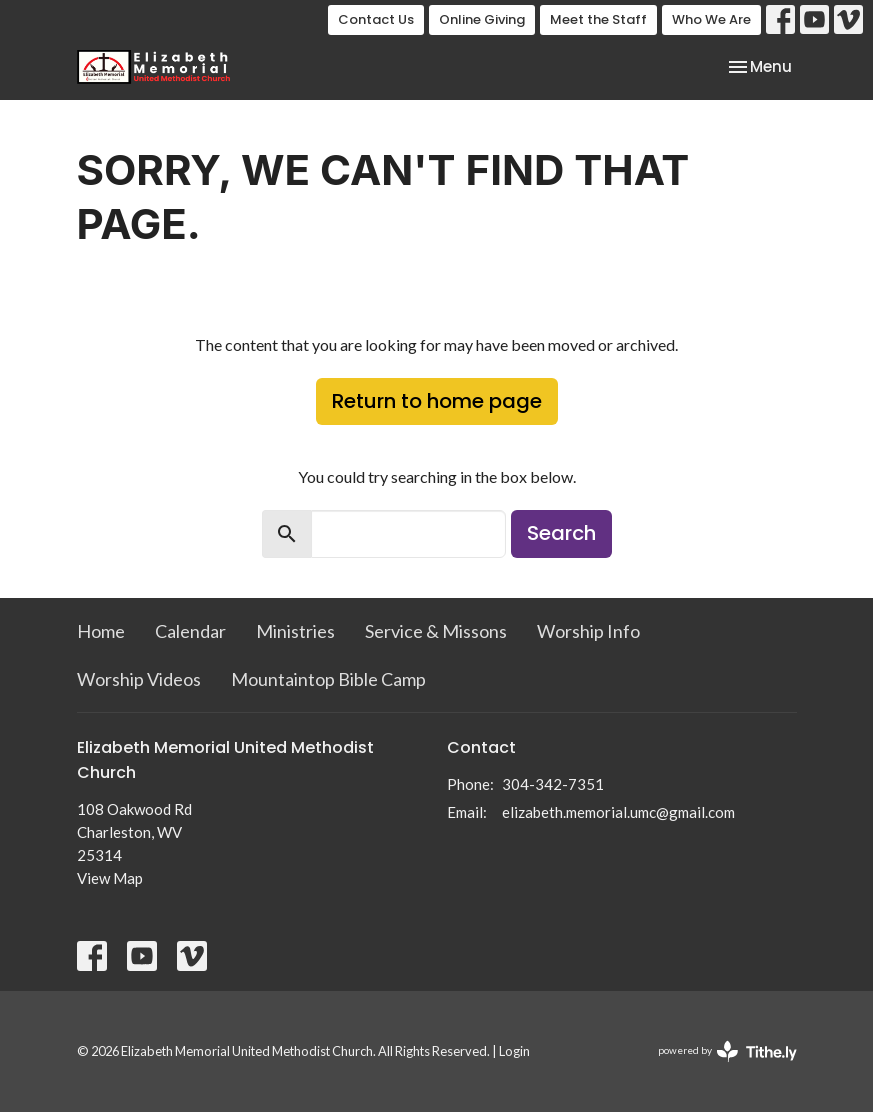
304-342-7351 (553, 784)
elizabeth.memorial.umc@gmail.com (618, 812)
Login (514, 1051)
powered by (727, 1051)
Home (101, 631)
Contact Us (376, 19)
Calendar (190, 631)
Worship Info (588, 631)
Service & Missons (436, 631)
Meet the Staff (598, 19)
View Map (110, 878)
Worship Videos (139, 679)
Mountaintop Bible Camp (328, 679)
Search (561, 533)
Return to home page (437, 401)
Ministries (295, 631)
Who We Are (711, 19)
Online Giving (482, 19)
